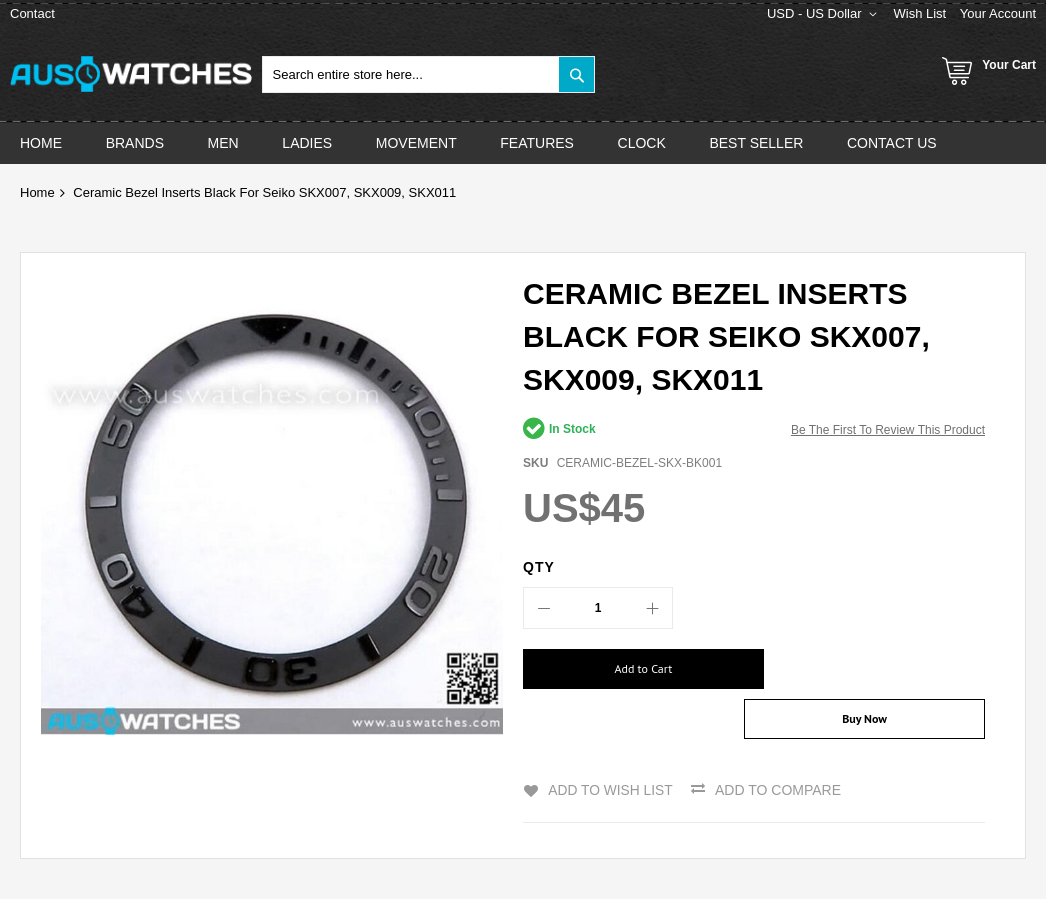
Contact (32, 13)
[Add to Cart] (631, 669)
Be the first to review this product (888, 430)
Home (37, 192)
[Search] (576, 74)
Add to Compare (779, 750)
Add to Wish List (610, 750)
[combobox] (429, 74)
